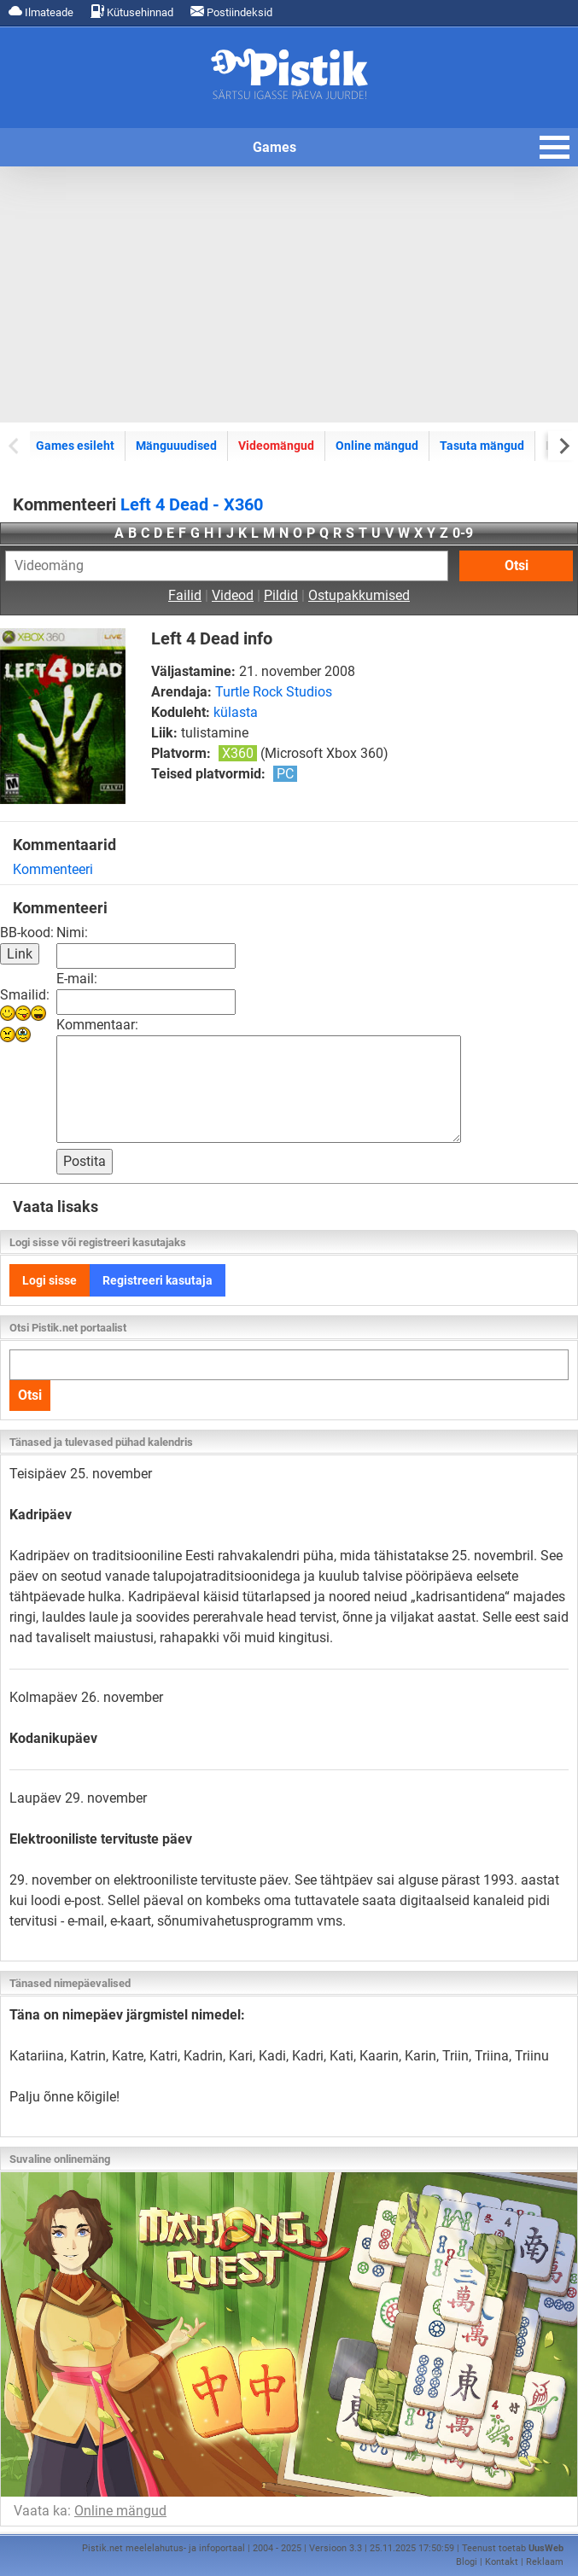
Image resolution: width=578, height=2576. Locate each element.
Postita (84, 1161)
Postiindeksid (231, 11)
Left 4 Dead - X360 (191, 504)
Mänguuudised (176, 445)
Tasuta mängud (482, 445)
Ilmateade (41, 11)
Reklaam (544, 2561)
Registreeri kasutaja (157, 1280)
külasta (235, 712)
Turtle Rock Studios (273, 692)
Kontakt (501, 2561)
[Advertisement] (289, 294)
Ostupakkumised (359, 595)
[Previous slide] (15, 445)
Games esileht (75, 445)
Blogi (466, 2561)
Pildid (281, 595)
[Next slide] (563, 445)
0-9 (462, 533)
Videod (233, 595)
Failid (184, 595)
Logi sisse (49, 1280)
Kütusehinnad (131, 11)
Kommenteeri (53, 869)
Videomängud (276, 445)
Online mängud (377, 445)
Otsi (516, 565)
